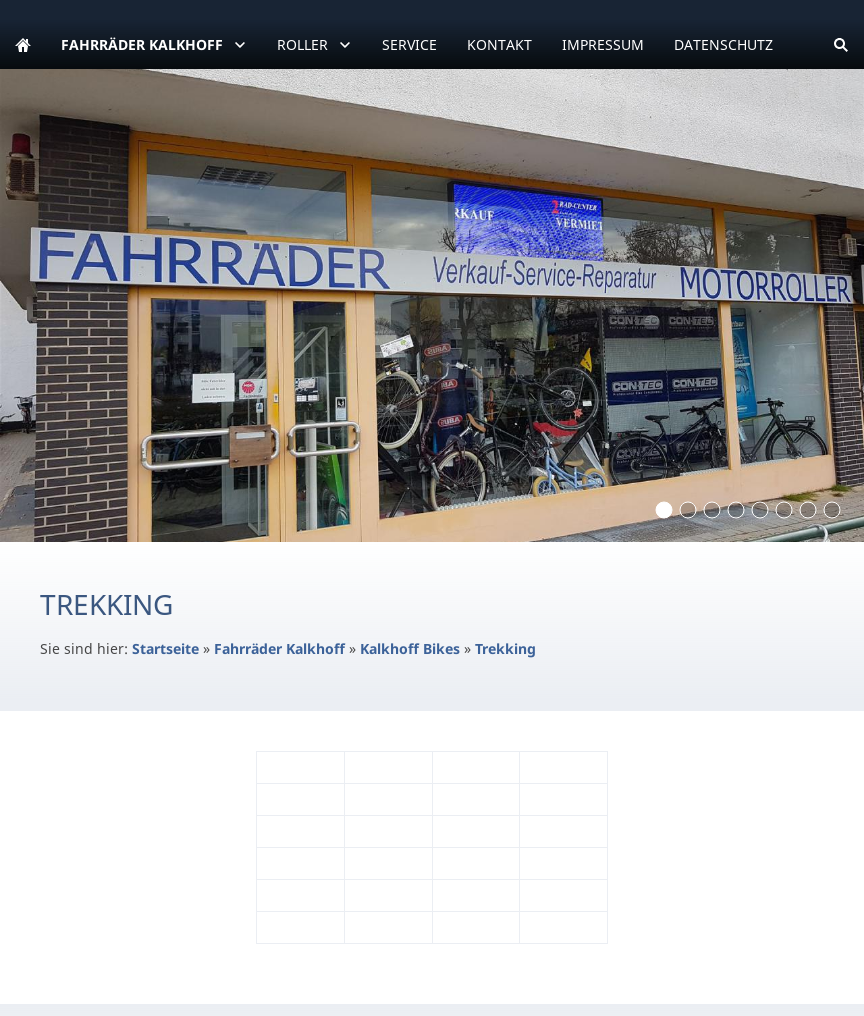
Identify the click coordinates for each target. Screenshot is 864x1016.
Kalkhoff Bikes (410, 648)
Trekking (505, 648)
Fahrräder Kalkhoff (279, 648)
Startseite (165, 648)
